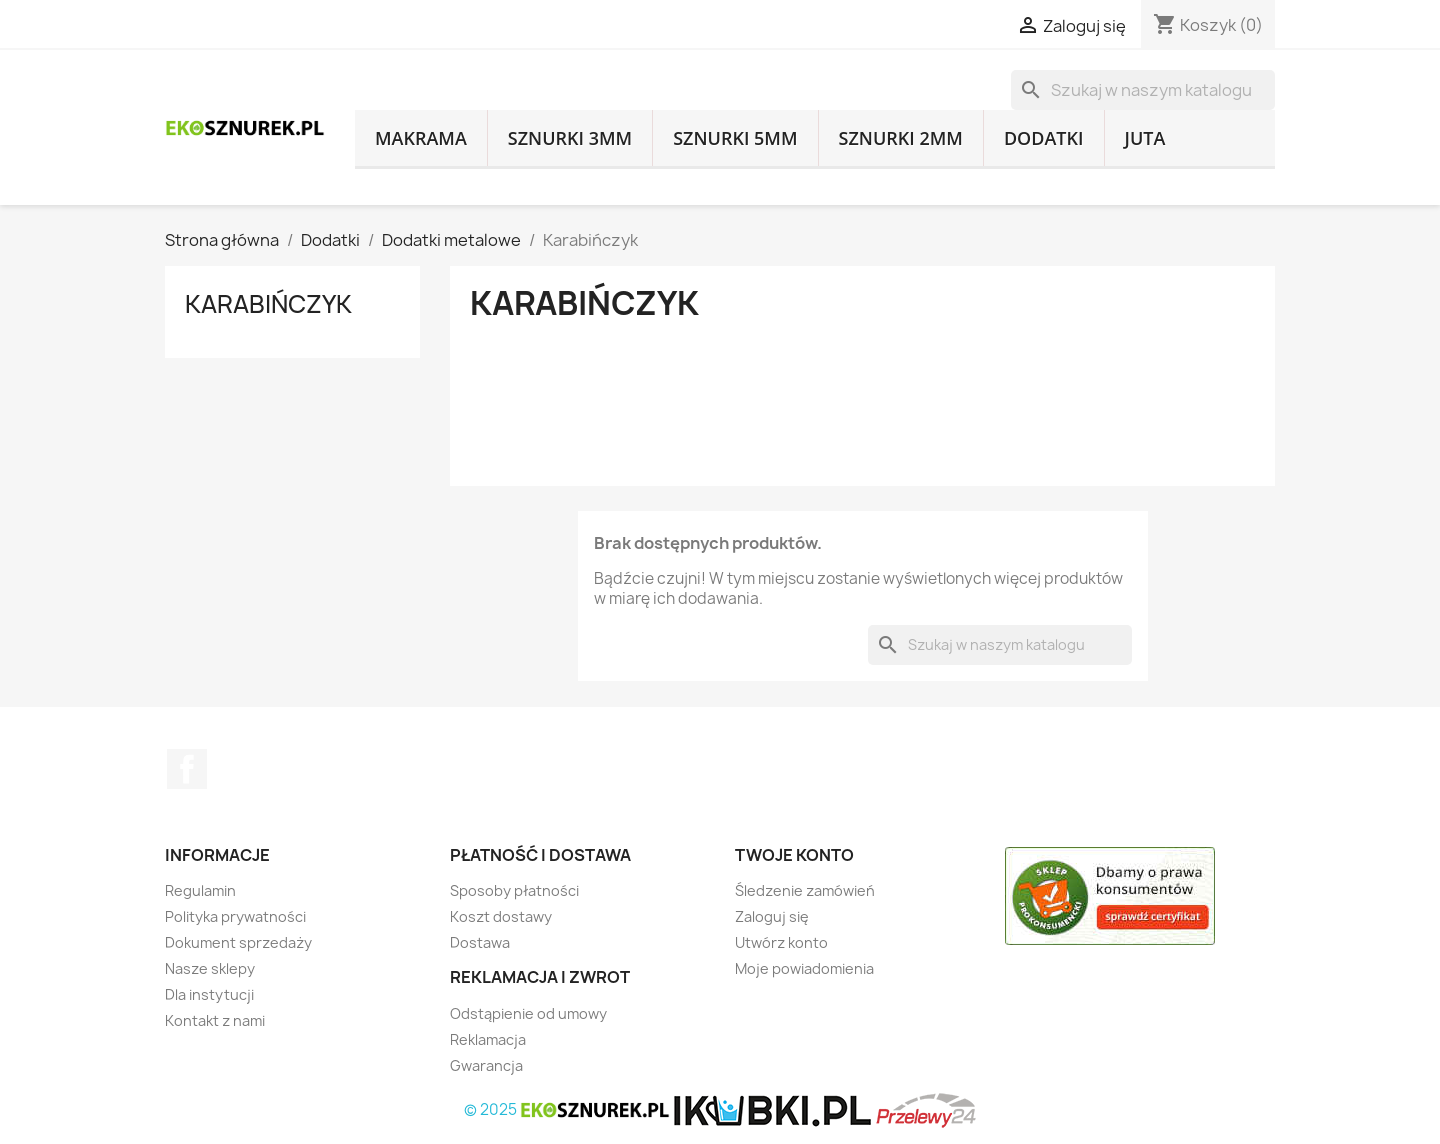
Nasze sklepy (210, 968)
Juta (1145, 138)
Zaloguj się (772, 916)
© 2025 (568, 1109)
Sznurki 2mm (901, 138)
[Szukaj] (1143, 90)
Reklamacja (488, 1039)
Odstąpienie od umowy (528, 1013)
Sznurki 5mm (735, 138)
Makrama (421, 138)
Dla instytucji (209, 994)
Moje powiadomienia (804, 968)
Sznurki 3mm (570, 138)
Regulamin (200, 890)
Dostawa (480, 942)
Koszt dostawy (501, 916)
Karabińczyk (268, 304)
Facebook (187, 769)
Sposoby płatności (514, 890)
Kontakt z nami (215, 1020)
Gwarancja (486, 1065)
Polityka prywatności (235, 916)
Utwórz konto (781, 942)
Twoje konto (794, 855)
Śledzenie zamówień (805, 890)
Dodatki (1044, 138)
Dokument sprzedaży (238, 942)
